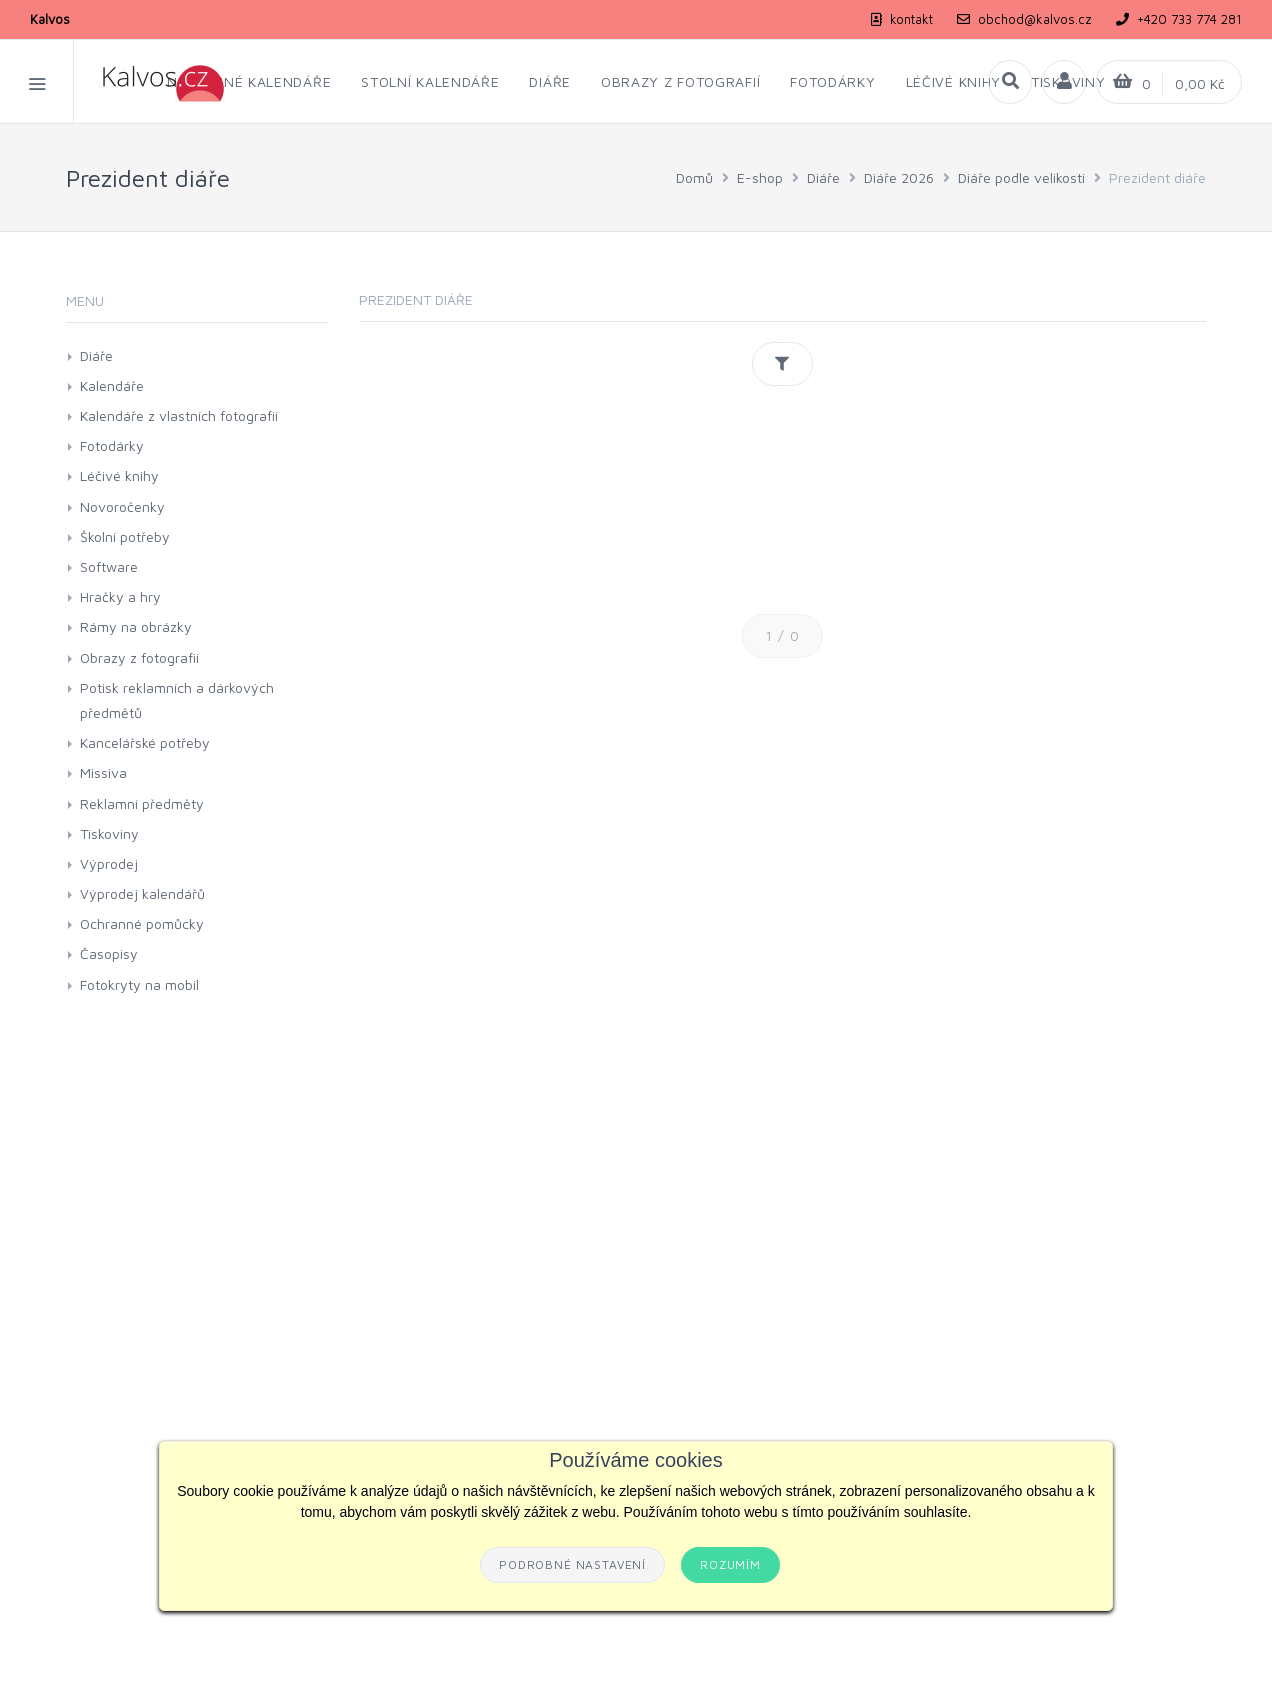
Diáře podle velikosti (1021, 177)
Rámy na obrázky (136, 626)
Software (109, 566)
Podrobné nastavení (572, 1564)
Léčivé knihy (119, 475)
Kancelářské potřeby (145, 742)
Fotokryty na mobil (139, 984)
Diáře (823, 177)
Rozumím (730, 1564)
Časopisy (109, 953)
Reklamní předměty (142, 803)
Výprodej (109, 863)
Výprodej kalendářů (142, 893)
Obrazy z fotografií (139, 657)
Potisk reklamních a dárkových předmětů (177, 700)
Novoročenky (122, 506)
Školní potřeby (125, 536)
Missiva (103, 772)
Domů (694, 177)
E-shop (760, 177)
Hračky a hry (120, 596)
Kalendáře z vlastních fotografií (179, 415)
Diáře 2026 (899, 177)
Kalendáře (112, 385)
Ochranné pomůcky (142, 923)
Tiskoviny (109, 833)
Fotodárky (112, 445)
